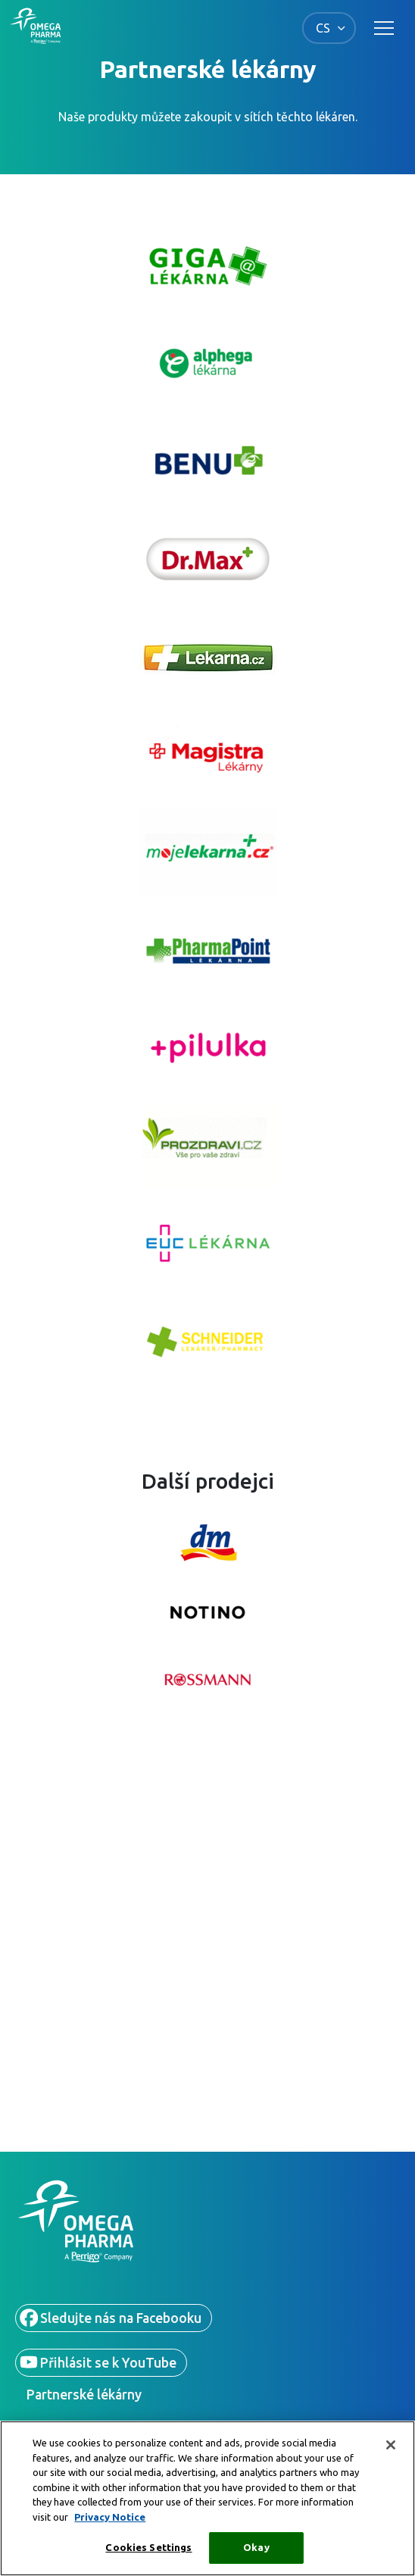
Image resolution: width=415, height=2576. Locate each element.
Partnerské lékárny (84, 2394)
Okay (256, 2547)
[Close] (390, 2445)
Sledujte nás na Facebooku (120, 2318)
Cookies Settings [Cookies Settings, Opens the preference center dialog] (148, 2547)
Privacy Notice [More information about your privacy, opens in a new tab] (109, 2517)
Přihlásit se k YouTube (108, 2363)
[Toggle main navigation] (384, 28)
